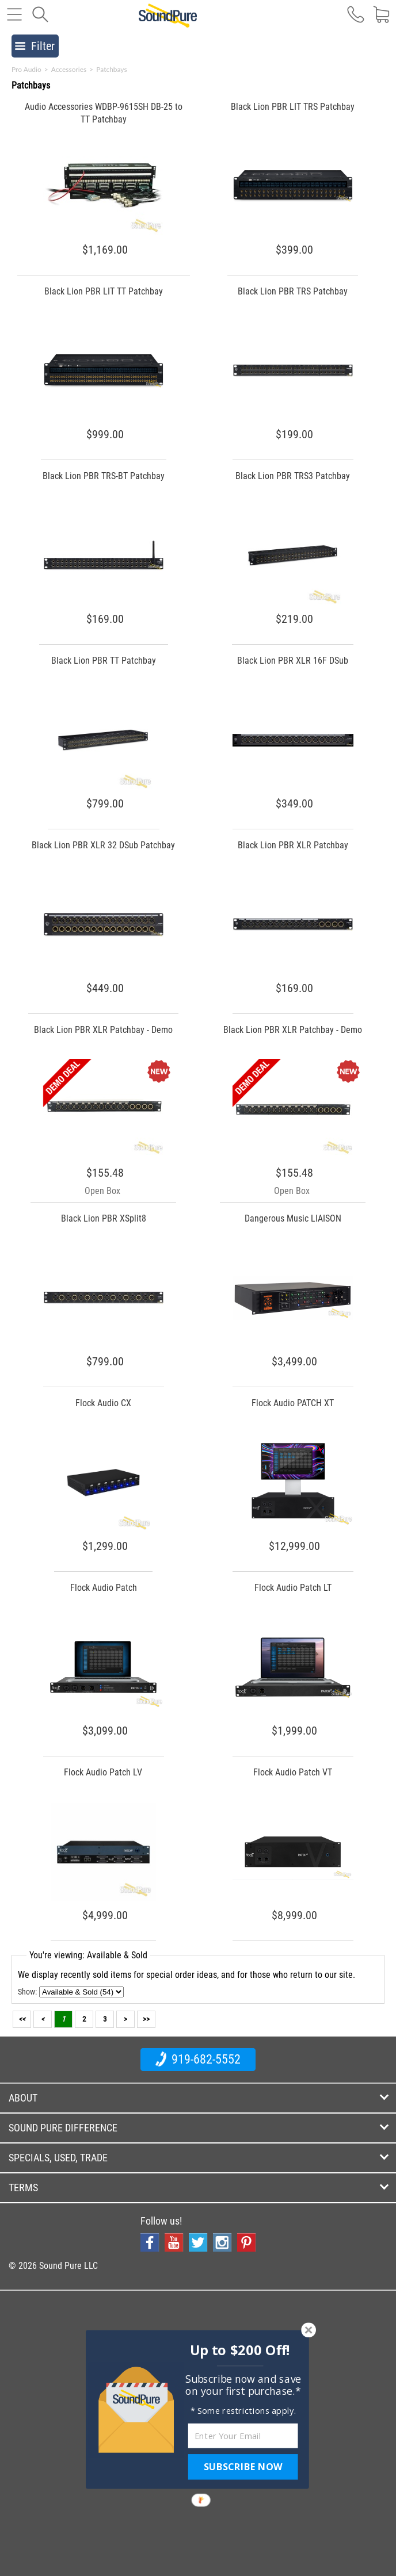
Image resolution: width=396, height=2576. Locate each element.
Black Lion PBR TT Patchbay (103, 660)
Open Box (102, 1190)
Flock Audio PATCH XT (293, 1403)
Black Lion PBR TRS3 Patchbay (292, 475)
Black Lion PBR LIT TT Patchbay (103, 291)
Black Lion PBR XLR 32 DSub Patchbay (103, 845)
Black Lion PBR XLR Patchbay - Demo (103, 1029)
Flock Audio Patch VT (292, 1772)
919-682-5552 (198, 2058)
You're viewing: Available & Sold (88, 1955)
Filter (35, 46)
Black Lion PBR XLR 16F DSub (292, 660)
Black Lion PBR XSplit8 (103, 1218)
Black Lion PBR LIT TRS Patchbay (293, 106)
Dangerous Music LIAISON (293, 1218)
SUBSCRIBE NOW (243, 2466)
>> (146, 2019)
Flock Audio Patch (103, 1587)
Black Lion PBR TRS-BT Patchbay (104, 475)
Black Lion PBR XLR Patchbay (293, 845)
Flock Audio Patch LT (293, 1587)
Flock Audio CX (103, 1403)
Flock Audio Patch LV (103, 1772)
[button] (240, 2350)
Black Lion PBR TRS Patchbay (293, 291)
